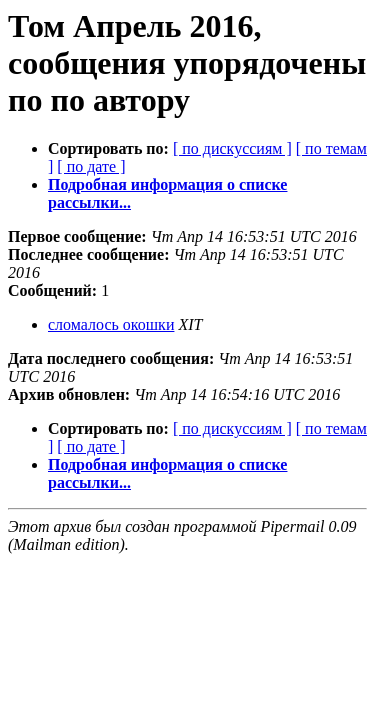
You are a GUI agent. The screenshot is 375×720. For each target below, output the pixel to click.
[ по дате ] (91, 166)
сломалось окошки (111, 324)
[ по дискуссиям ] (232, 148)
